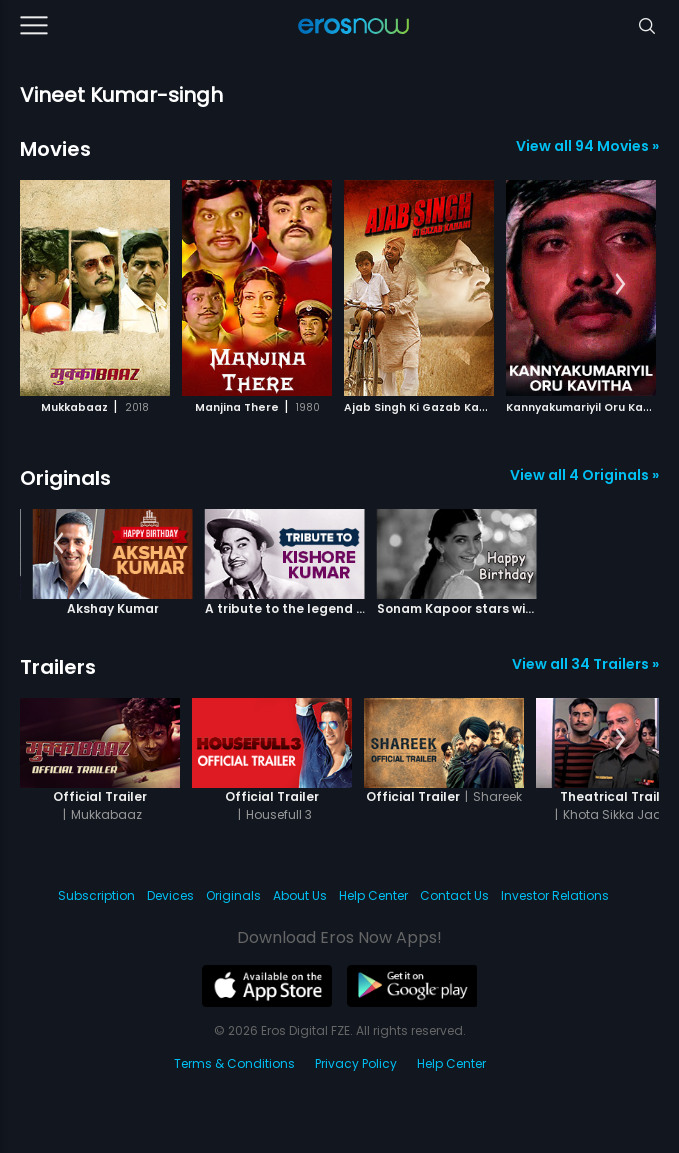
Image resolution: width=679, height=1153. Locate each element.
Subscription (96, 895)
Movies (55, 149)
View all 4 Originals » (584, 475)
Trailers (58, 667)
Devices (170, 895)
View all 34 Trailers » (585, 664)
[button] (620, 285)
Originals (65, 478)
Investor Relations (555, 895)
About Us (300, 895)
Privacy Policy (356, 1063)
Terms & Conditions (234, 1063)
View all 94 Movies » (587, 146)
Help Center (373, 895)
